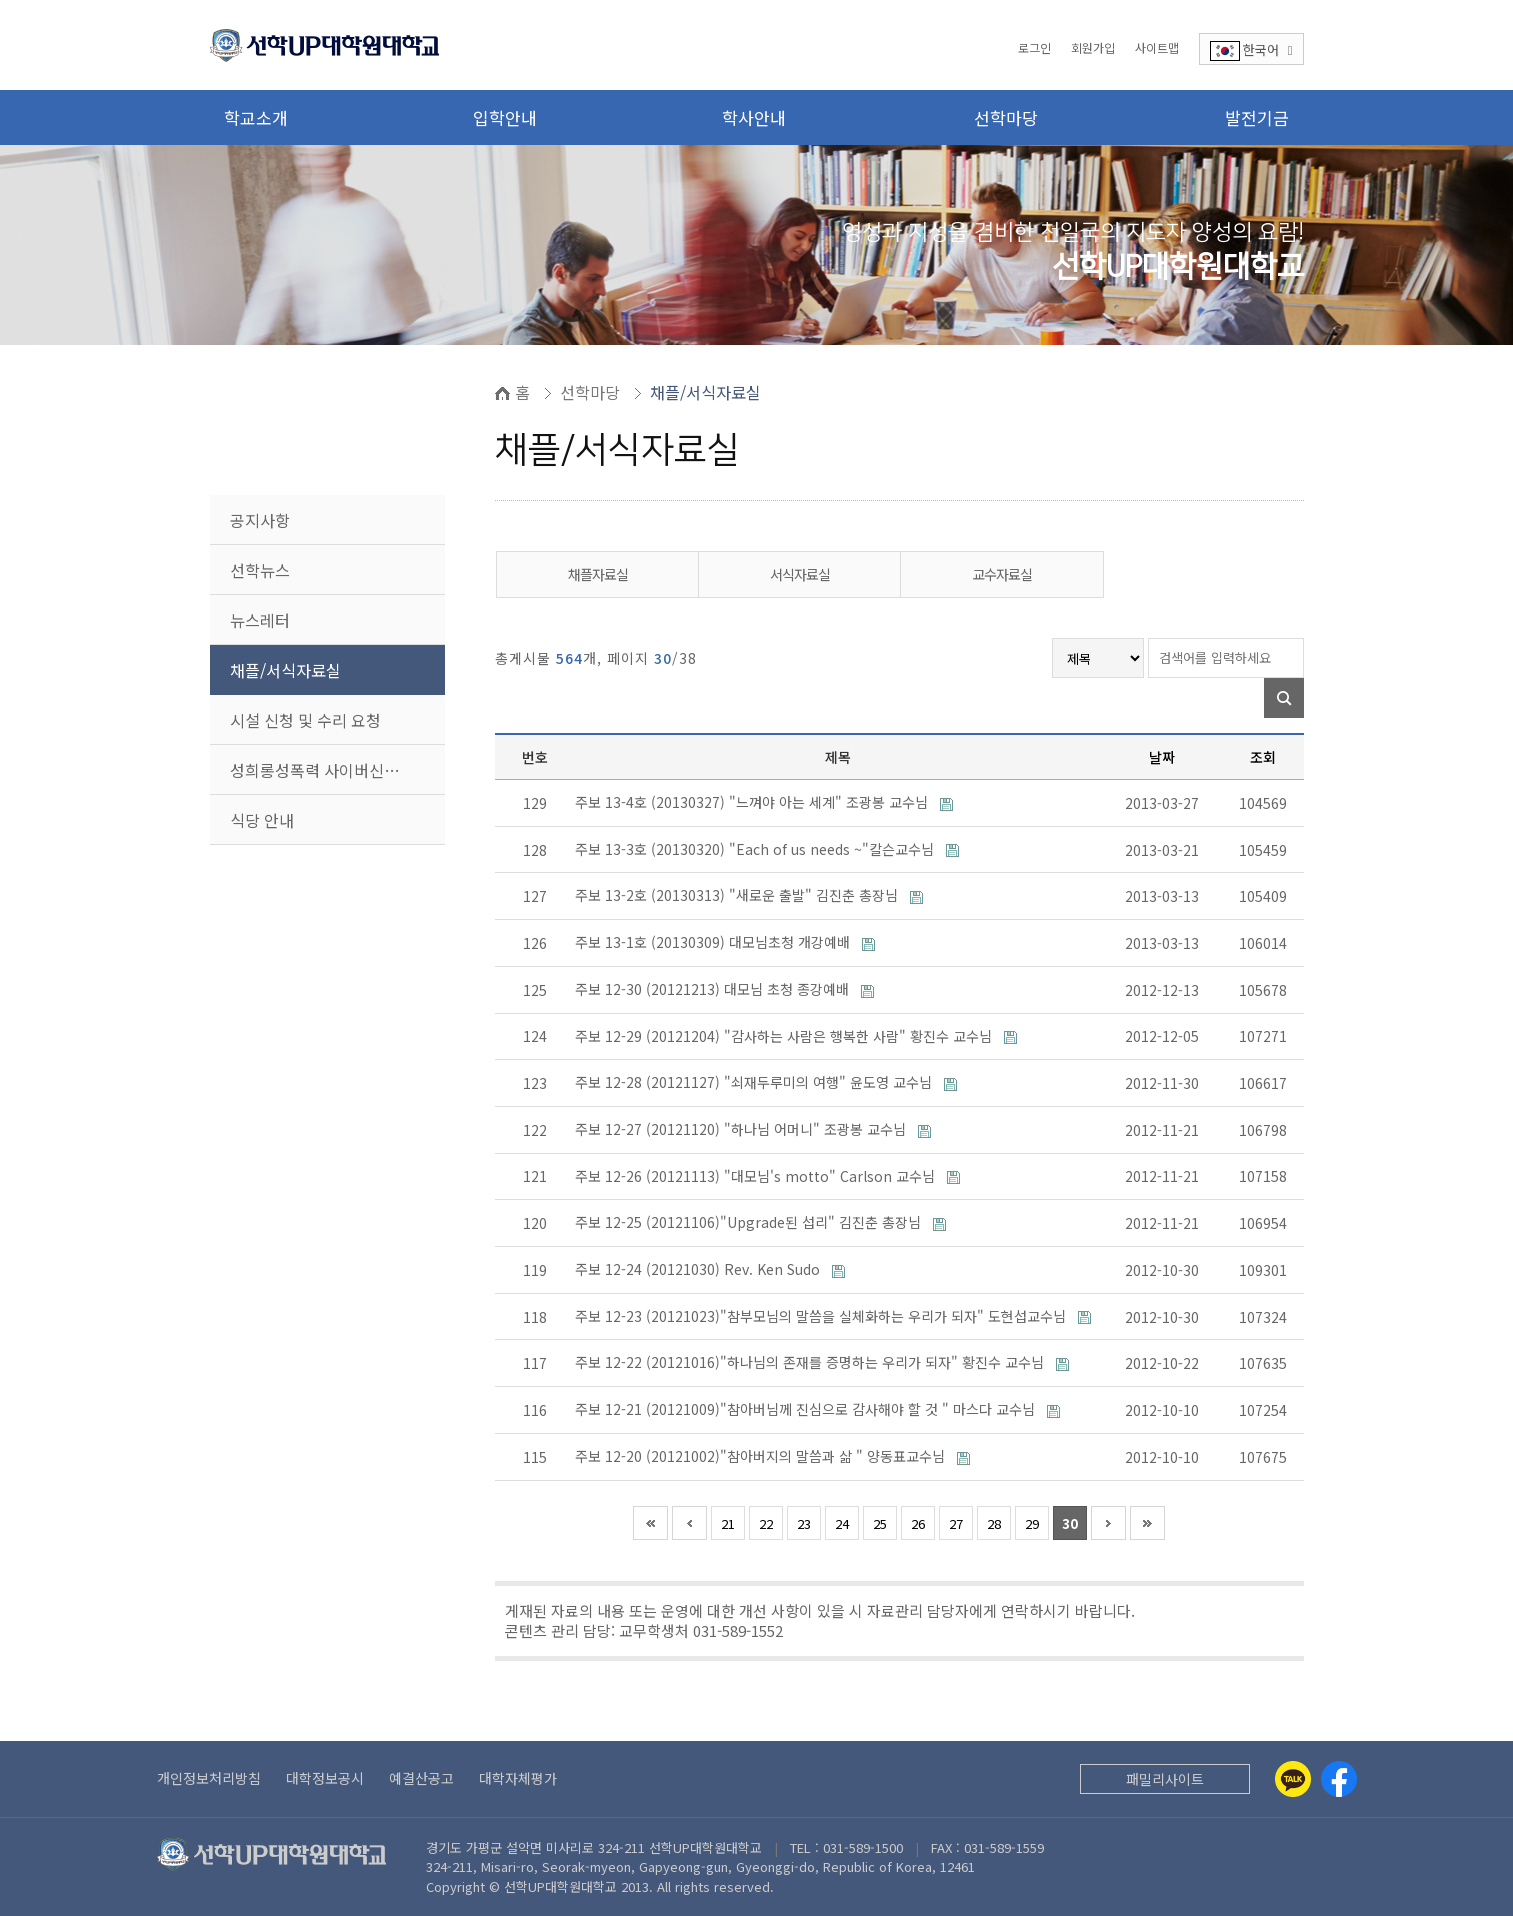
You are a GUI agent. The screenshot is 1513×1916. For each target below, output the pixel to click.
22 (766, 1523)
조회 (1263, 757)
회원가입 (1093, 47)
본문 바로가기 (0, 0)
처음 (650, 1523)
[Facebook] (1339, 1779)
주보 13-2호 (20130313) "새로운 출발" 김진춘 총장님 (738, 895)
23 (804, 1523)
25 (880, 1523)
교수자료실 (1002, 574)
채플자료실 (598, 574)
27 (956, 1523)
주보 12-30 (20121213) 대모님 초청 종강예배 (714, 989)
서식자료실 (800, 574)
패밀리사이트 (1165, 1779)
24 (842, 1523)
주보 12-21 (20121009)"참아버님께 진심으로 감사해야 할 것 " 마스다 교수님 (807, 1409)
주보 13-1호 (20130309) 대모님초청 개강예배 (714, 942)
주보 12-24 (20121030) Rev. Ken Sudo (699, 1269)
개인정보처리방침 (209, 1778)
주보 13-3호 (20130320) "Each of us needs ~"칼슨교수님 (756, 849)
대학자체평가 (518, 1778)
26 (918, 1523)
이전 (689, 1523)
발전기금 (1257, 117)
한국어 (1251, 50)
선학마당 (1006, 117)
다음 (1108, 1523)
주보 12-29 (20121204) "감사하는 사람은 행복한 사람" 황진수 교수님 (785, 1036)
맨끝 (1147, 1523)
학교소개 (256, 117)
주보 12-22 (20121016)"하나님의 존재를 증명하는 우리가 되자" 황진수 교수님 (811, 1362)
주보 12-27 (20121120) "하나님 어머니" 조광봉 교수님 (742, 1129)
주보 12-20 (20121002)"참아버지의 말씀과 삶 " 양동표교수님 (762, 1456)
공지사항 (260, 520)
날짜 (1162, 757)
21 (728, 1523)
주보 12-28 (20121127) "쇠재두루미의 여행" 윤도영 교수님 (755, 1082)
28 (994, 1523)
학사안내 (754, 117)
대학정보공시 (325, 1778)
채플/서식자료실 (285, 670)
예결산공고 (421, 1778)
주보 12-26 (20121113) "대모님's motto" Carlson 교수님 (757, 1176)
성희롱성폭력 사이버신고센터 (329, 770)
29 (1032, 1523)
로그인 (1034, 47)
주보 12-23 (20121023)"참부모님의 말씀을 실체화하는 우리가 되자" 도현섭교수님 (822, 1316)
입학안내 (505, 117)
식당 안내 (262, 820)
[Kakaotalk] (1293, 1779)
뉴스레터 (260, 620)
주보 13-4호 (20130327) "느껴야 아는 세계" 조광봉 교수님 (753, 802)
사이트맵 (1157, 47)
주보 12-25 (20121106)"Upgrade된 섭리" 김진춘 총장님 (750, 1222)
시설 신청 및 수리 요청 (305, 720)
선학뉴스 (260, 570)
